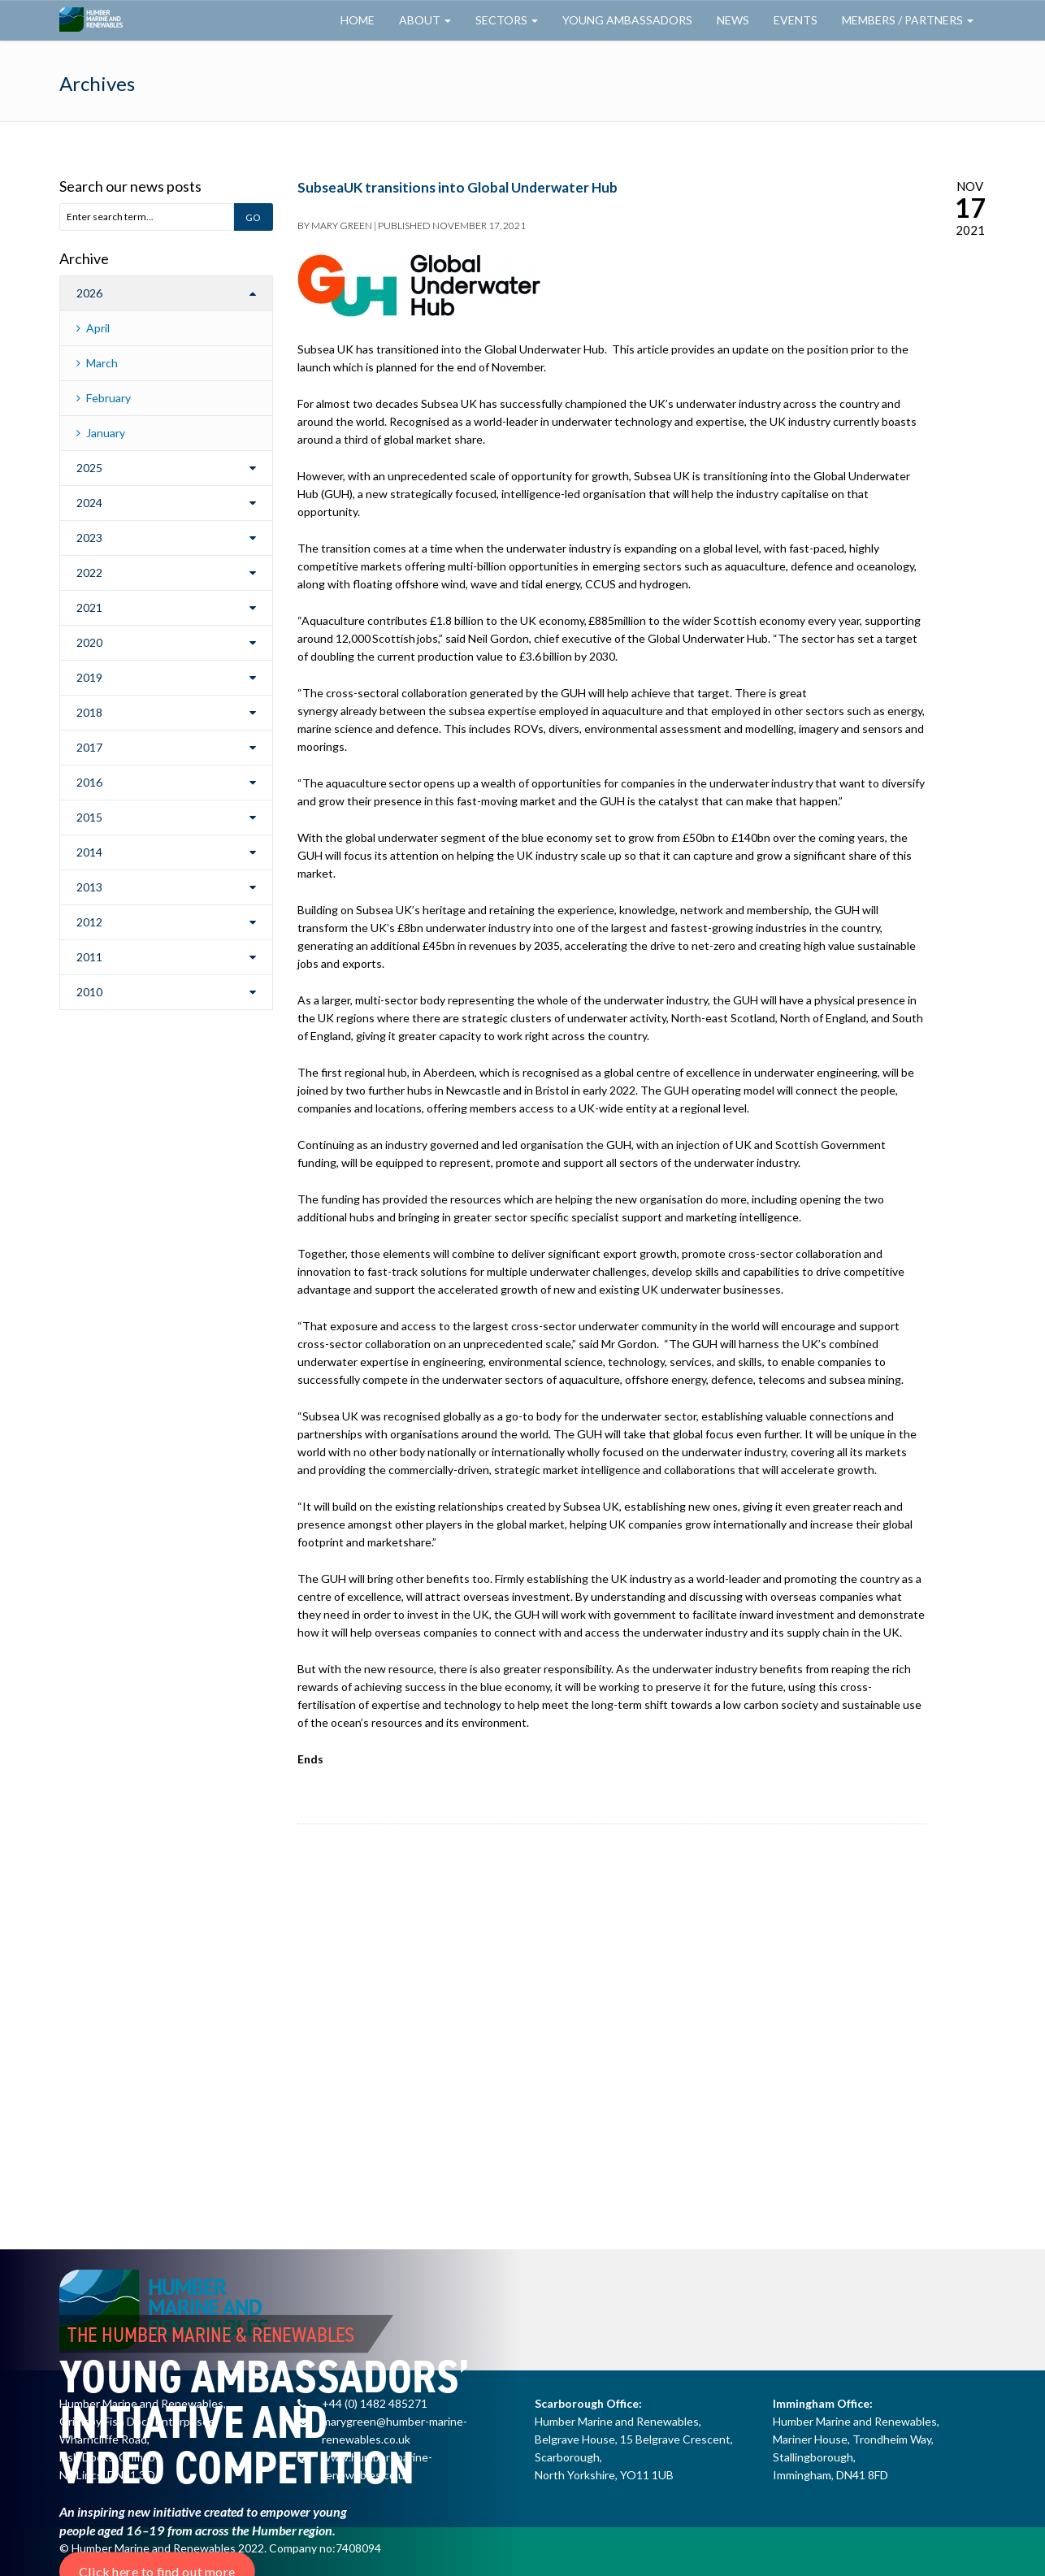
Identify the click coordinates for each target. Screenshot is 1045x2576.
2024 (89, 503)
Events (795, 20)
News (733, 20)
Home (357, 20)
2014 (89, 852)
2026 (89, 293)
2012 (89, 922)
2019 (89, 677)
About (425, 20)
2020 (89, 642)
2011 (89, 957)
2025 (89, 468)
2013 (89, 887)
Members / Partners (907, 20)
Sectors (506, 20)
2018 (89, 712)
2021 (89, 607)
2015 (89, 817)
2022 (89, 572)
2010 (89, 992)
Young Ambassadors (627, 20)
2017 (89, 747)
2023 (89, 537)
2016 (89, 782)
